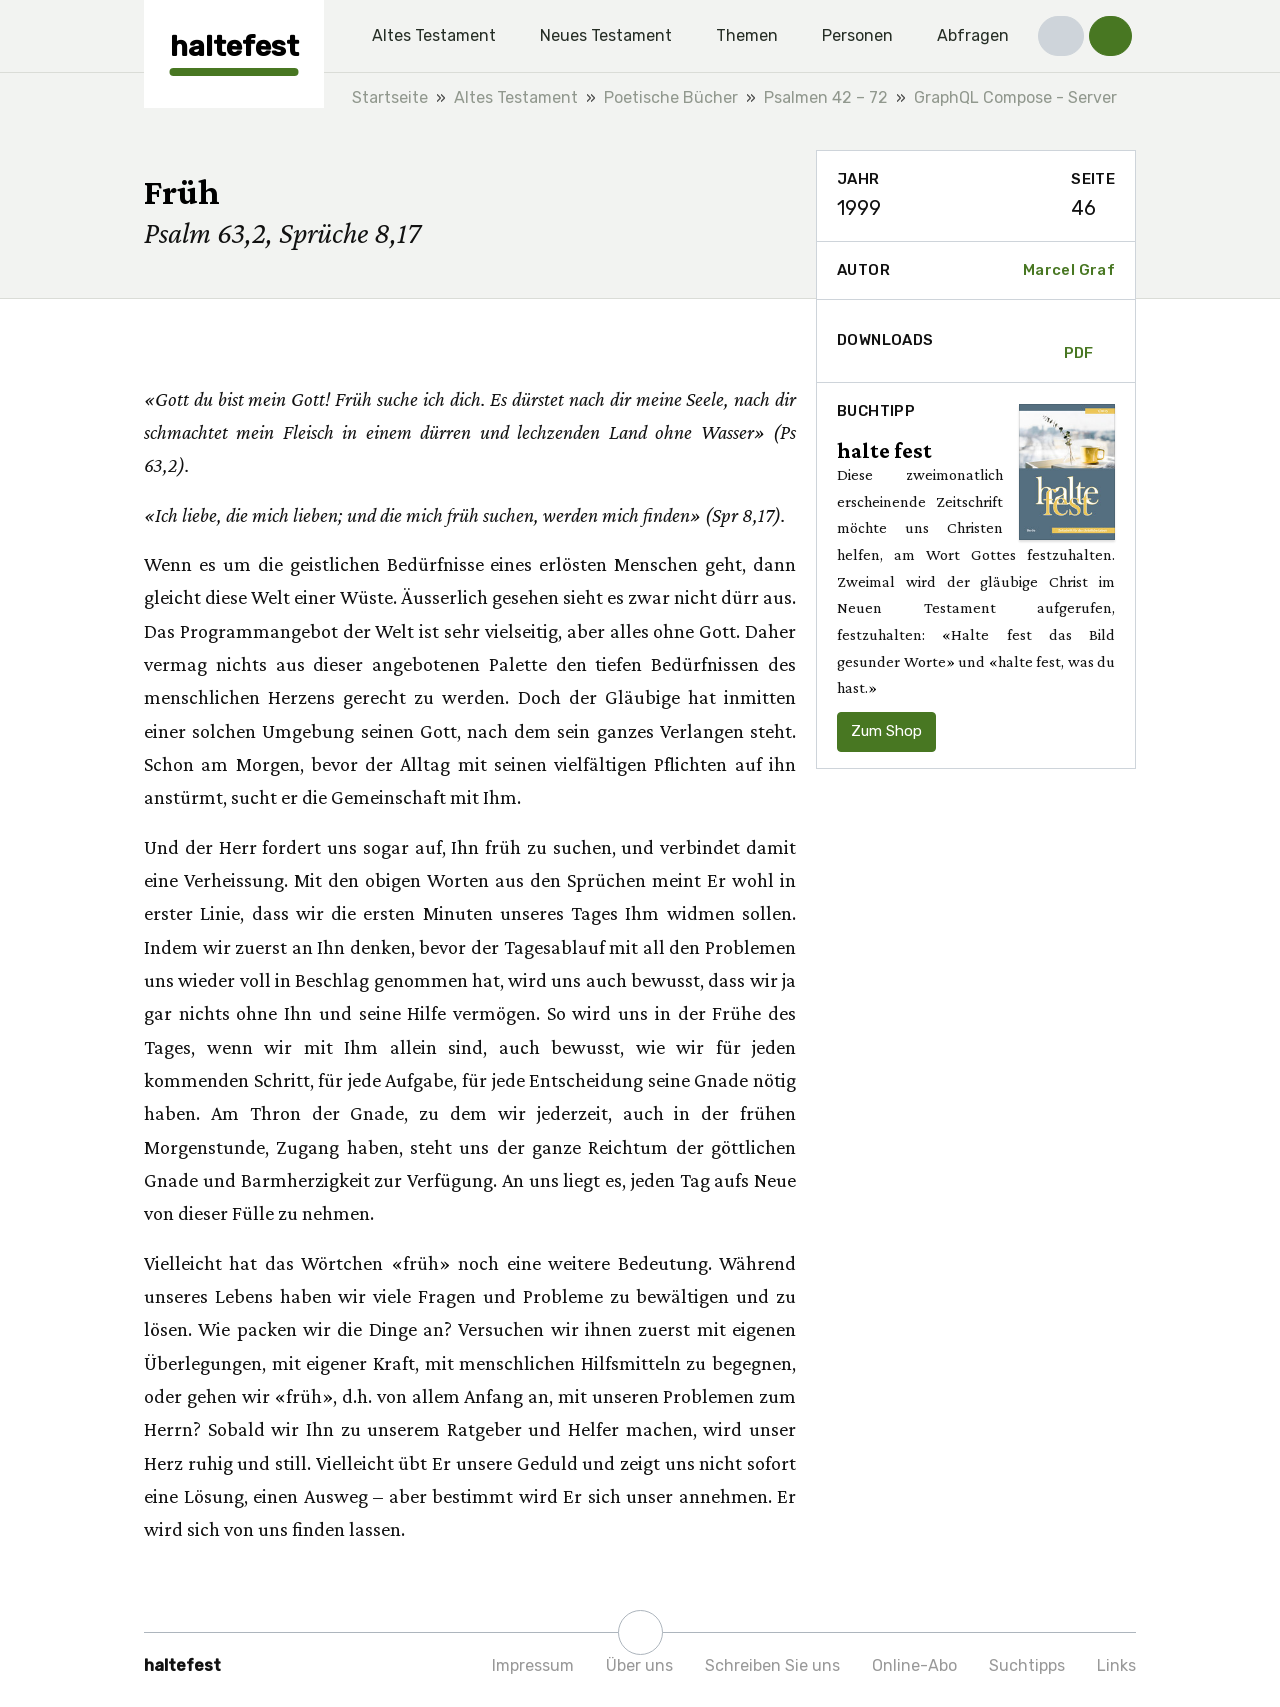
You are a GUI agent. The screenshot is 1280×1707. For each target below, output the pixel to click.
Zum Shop (886, 731)
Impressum (533, 1665)
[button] (1061, 36)
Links (1116, 1665)
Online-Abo (914, 1665)
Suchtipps (1027, 1665)
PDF (1079, 341)
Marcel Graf (1069, 270)
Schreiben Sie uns (772, 1665)
